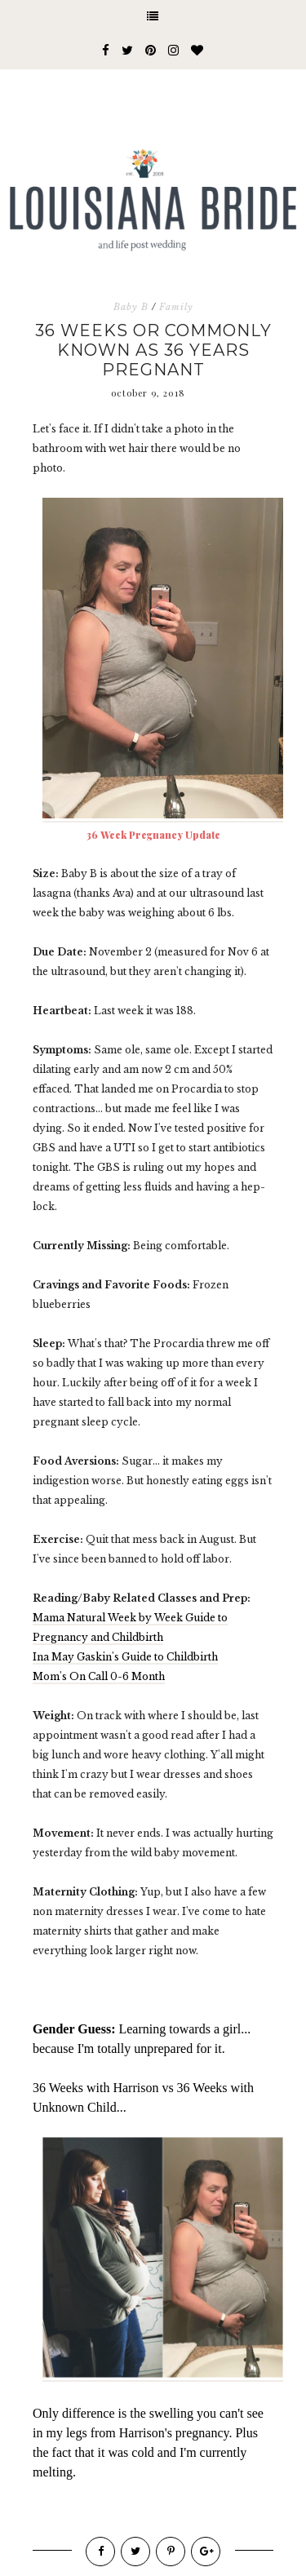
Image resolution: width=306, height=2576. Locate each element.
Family (176, 307)
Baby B (131, 307)
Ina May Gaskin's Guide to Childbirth (125, 1657)
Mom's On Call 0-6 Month (99, 1676)
